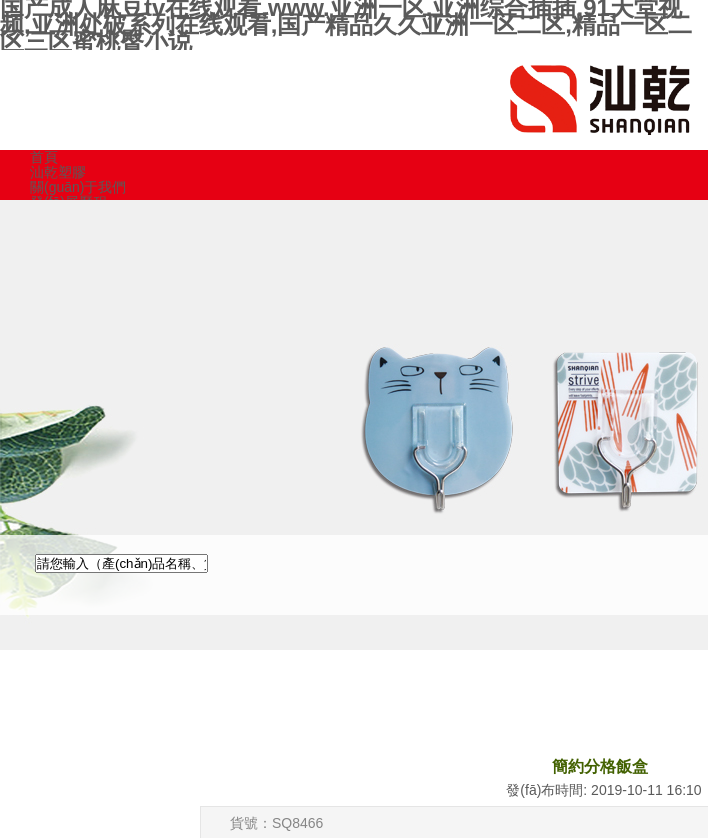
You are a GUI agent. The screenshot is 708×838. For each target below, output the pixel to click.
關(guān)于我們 (78, 187)
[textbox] (121, 563)
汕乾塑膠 (58, 172)
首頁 (44, 157)
